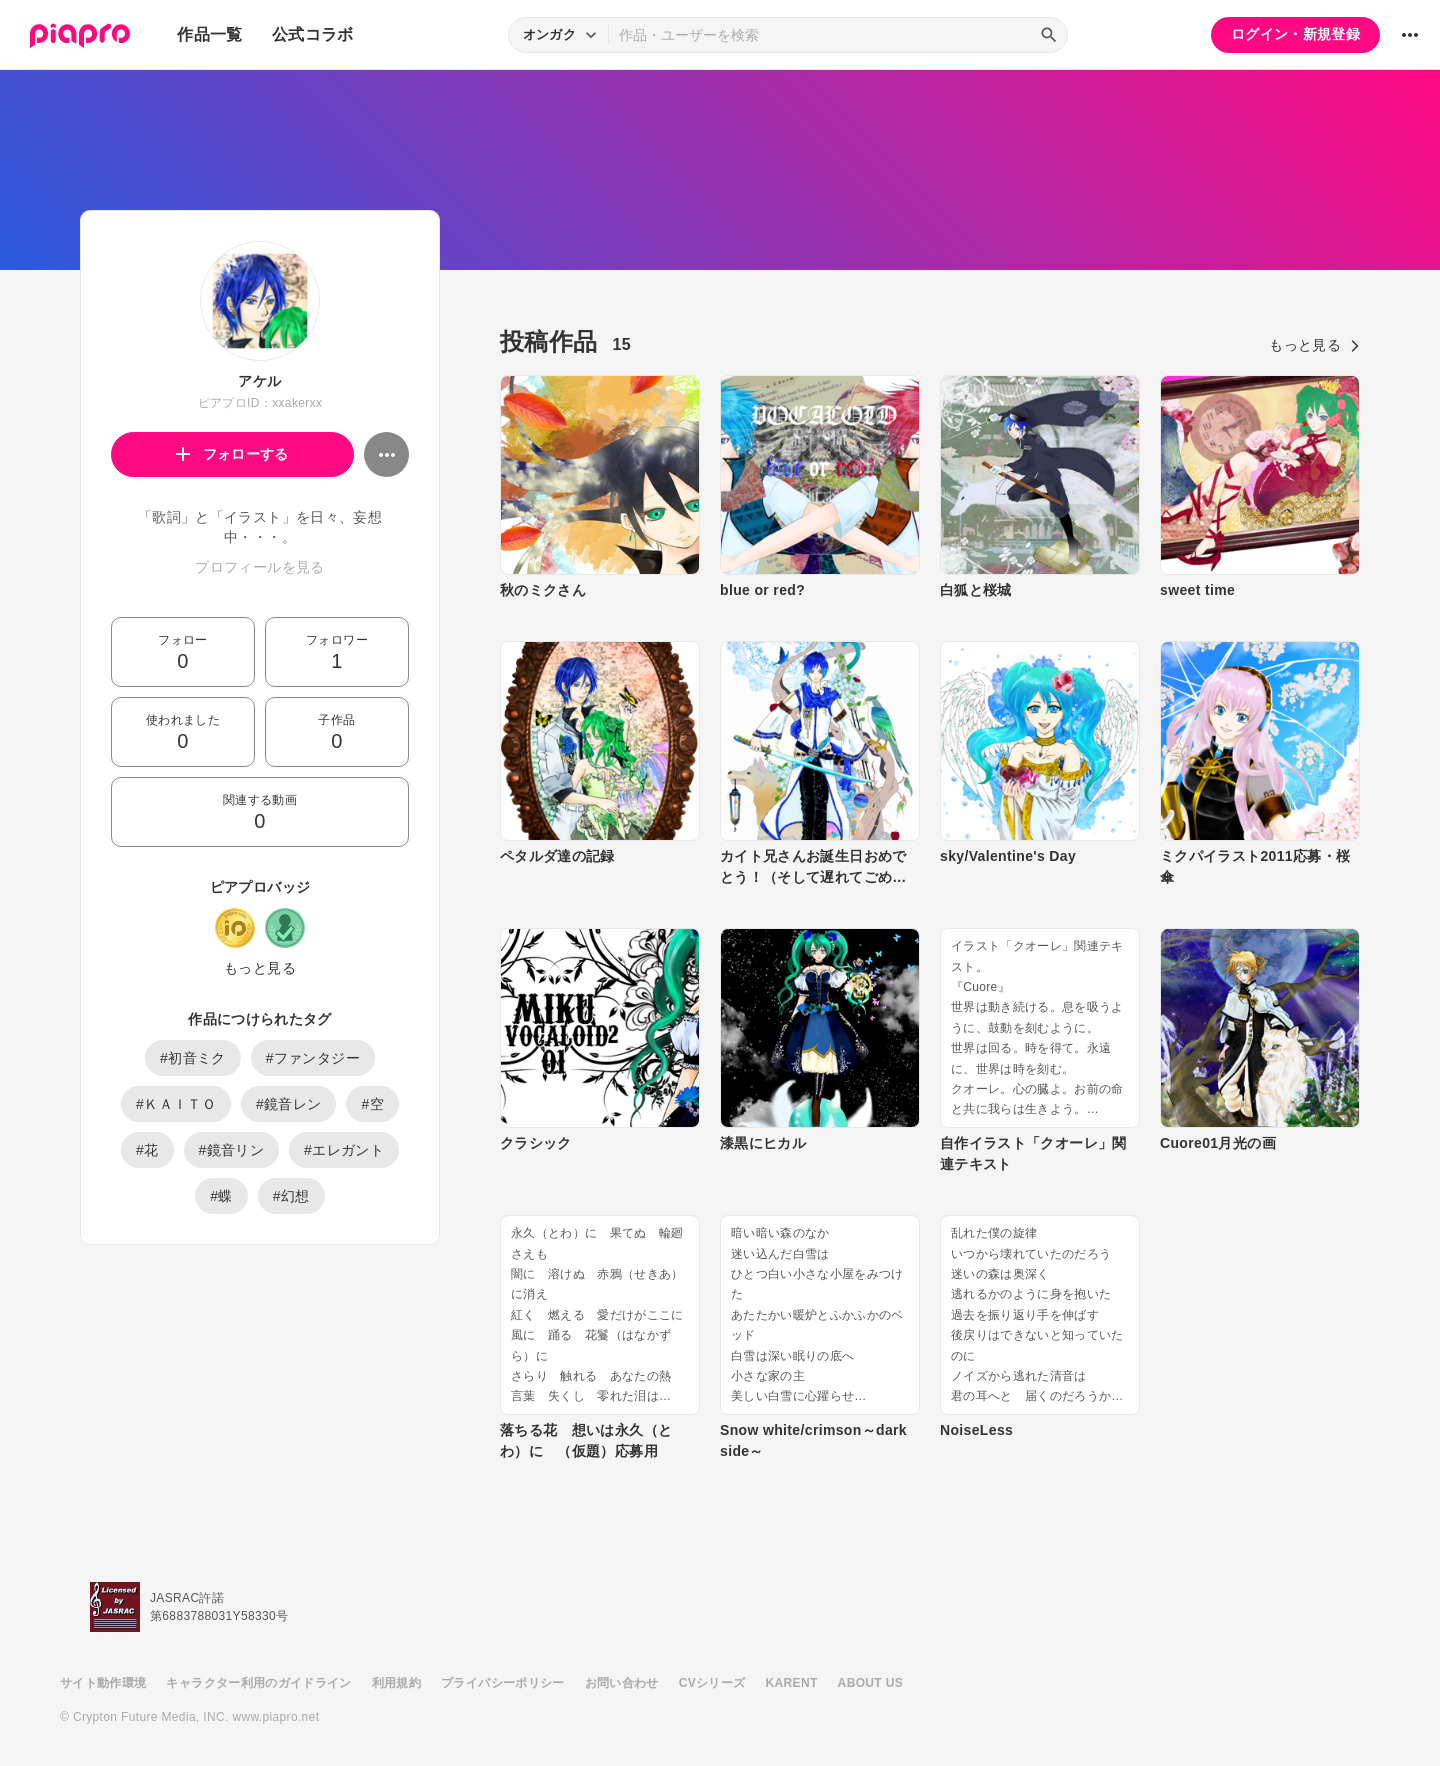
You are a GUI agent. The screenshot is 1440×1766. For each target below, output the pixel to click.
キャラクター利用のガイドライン (258, 1683)
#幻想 (291, 1196)
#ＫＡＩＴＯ (176, 1104)
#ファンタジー (313, 1058)
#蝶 (221, 1196)
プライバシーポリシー (503, 1683)
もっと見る (260, 968)
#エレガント (344, 1150)
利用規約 (396, 1683)
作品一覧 (209, 34)
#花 (147, 1150)
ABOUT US (870, 1683)
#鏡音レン (289, 1104)
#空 (372, 1104)
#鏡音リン (232, 1150)
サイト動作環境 (103, 1683)
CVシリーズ (712, 1683)
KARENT (792, 1683)
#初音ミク (193, 1058)
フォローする (232, 454)
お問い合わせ (622, 1683)
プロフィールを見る (259, 567)
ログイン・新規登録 (1295, 34)
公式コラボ (313, 34)
